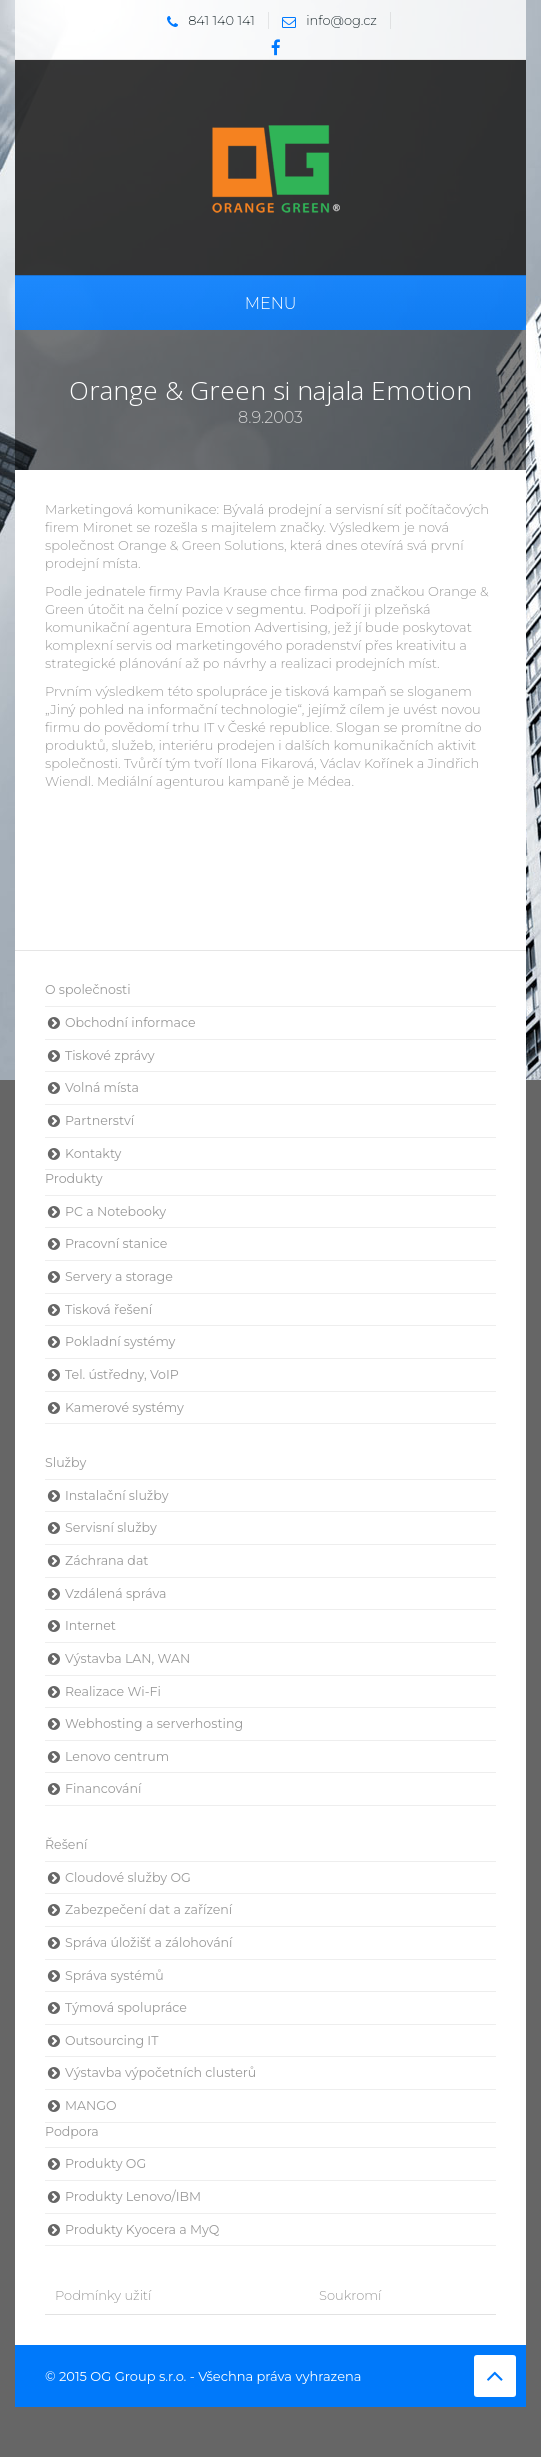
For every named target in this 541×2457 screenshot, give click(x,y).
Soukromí (350, 2295)
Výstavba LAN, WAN (127, 1658)
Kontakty (93, 1153)
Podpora (72, 2131)
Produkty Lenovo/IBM (133, 2196)
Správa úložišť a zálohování (148, 1942)
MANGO (91, 2105)
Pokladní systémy (120, 1341)
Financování (103, 1788)
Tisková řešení (108, 1309)
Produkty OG (105, 2163)
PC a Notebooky (115, 1211)
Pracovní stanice (116, 1243)
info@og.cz (324, 20)
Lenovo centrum (117, 1756)
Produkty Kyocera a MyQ (142, 2229)
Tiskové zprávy (110, 1055)
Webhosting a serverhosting (154, 1723)
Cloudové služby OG (128, 1877)
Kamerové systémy (124, 1407)
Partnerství (99, 1120)
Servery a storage (119, 1276)
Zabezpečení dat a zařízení (148, 1909)
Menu (271, 303)
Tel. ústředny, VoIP (122, 1374)
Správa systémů (114, 1975)
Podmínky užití (103, 2295)
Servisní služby (111, 1527)
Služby (65, 1462)
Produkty (74, 1178)
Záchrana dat (106, 1560)
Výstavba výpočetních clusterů (160, 2072)
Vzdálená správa (116, 1593)
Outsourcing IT (111, 2040)
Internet (90, 1625)
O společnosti (88, 989)
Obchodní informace (130, 1022)
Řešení (66, 1844)
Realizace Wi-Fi (113, 1691)
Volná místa (102, 1087)
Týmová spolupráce (126, 2007)
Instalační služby (116, 1495)
